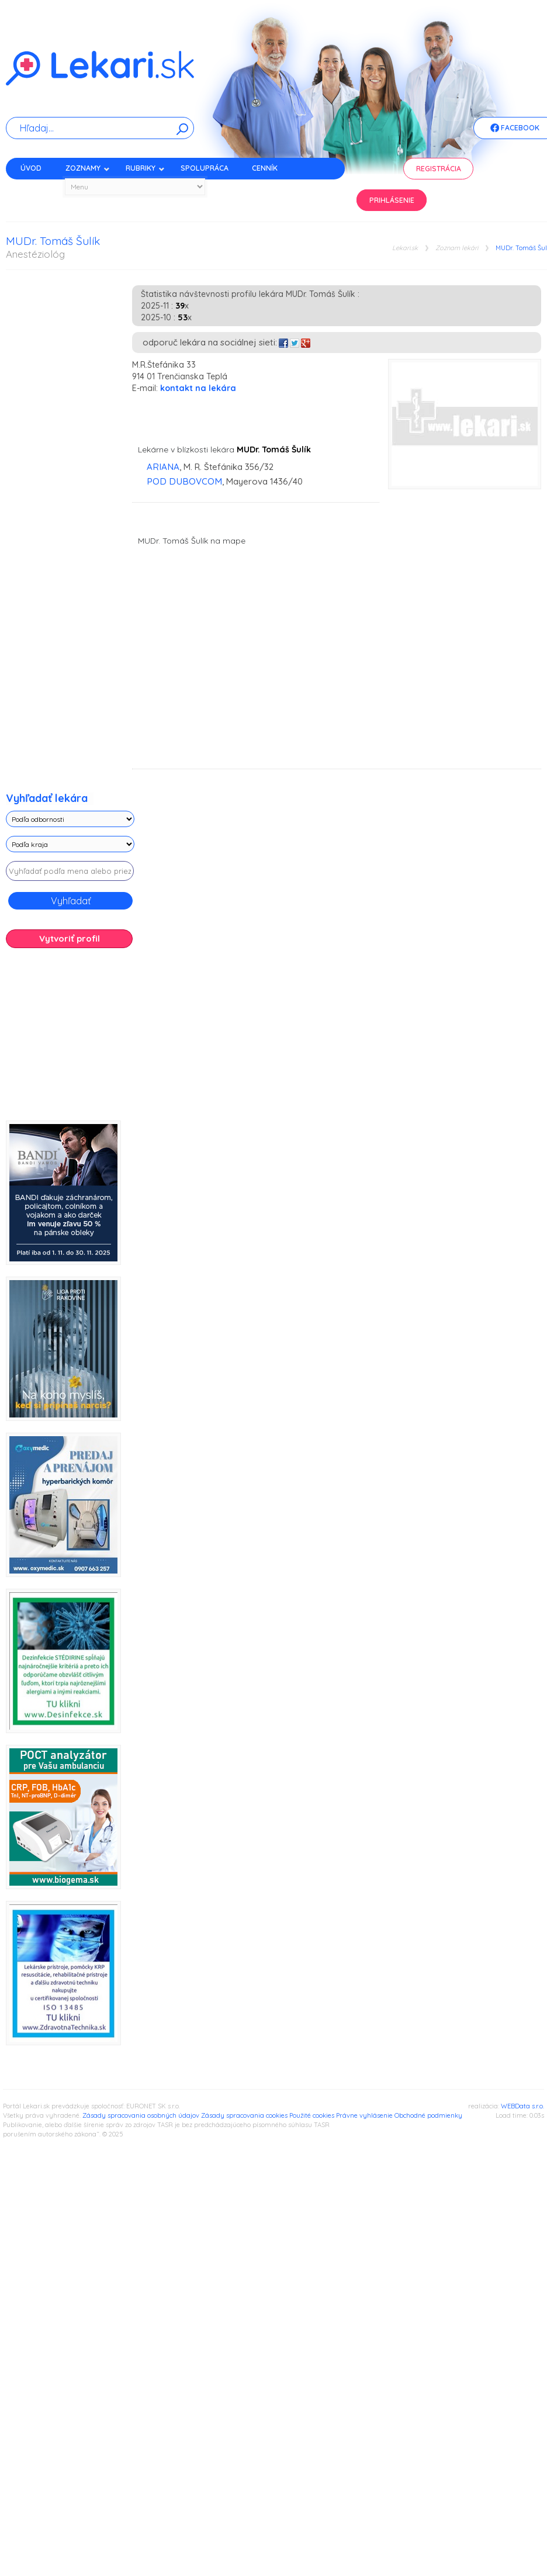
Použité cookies (311, 2115)
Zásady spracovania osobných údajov (140, 2115)
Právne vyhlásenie (364, 2115)
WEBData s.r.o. (522, 2106)
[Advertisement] (87, 1039)
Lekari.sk (405, 248)
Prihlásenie (391, 200)
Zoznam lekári (456, 248)
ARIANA (163, 466)
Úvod (30, 168)
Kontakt (36, 188)
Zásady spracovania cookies (244, 2115)
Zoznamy (87, 168)
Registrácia (438, 168)
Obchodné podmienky (428, 2115)
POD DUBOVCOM (184, 481)
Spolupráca (205, 168)
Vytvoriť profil (69, 938)
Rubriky (145, 168)
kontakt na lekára (198, 388)
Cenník (265, 168)
